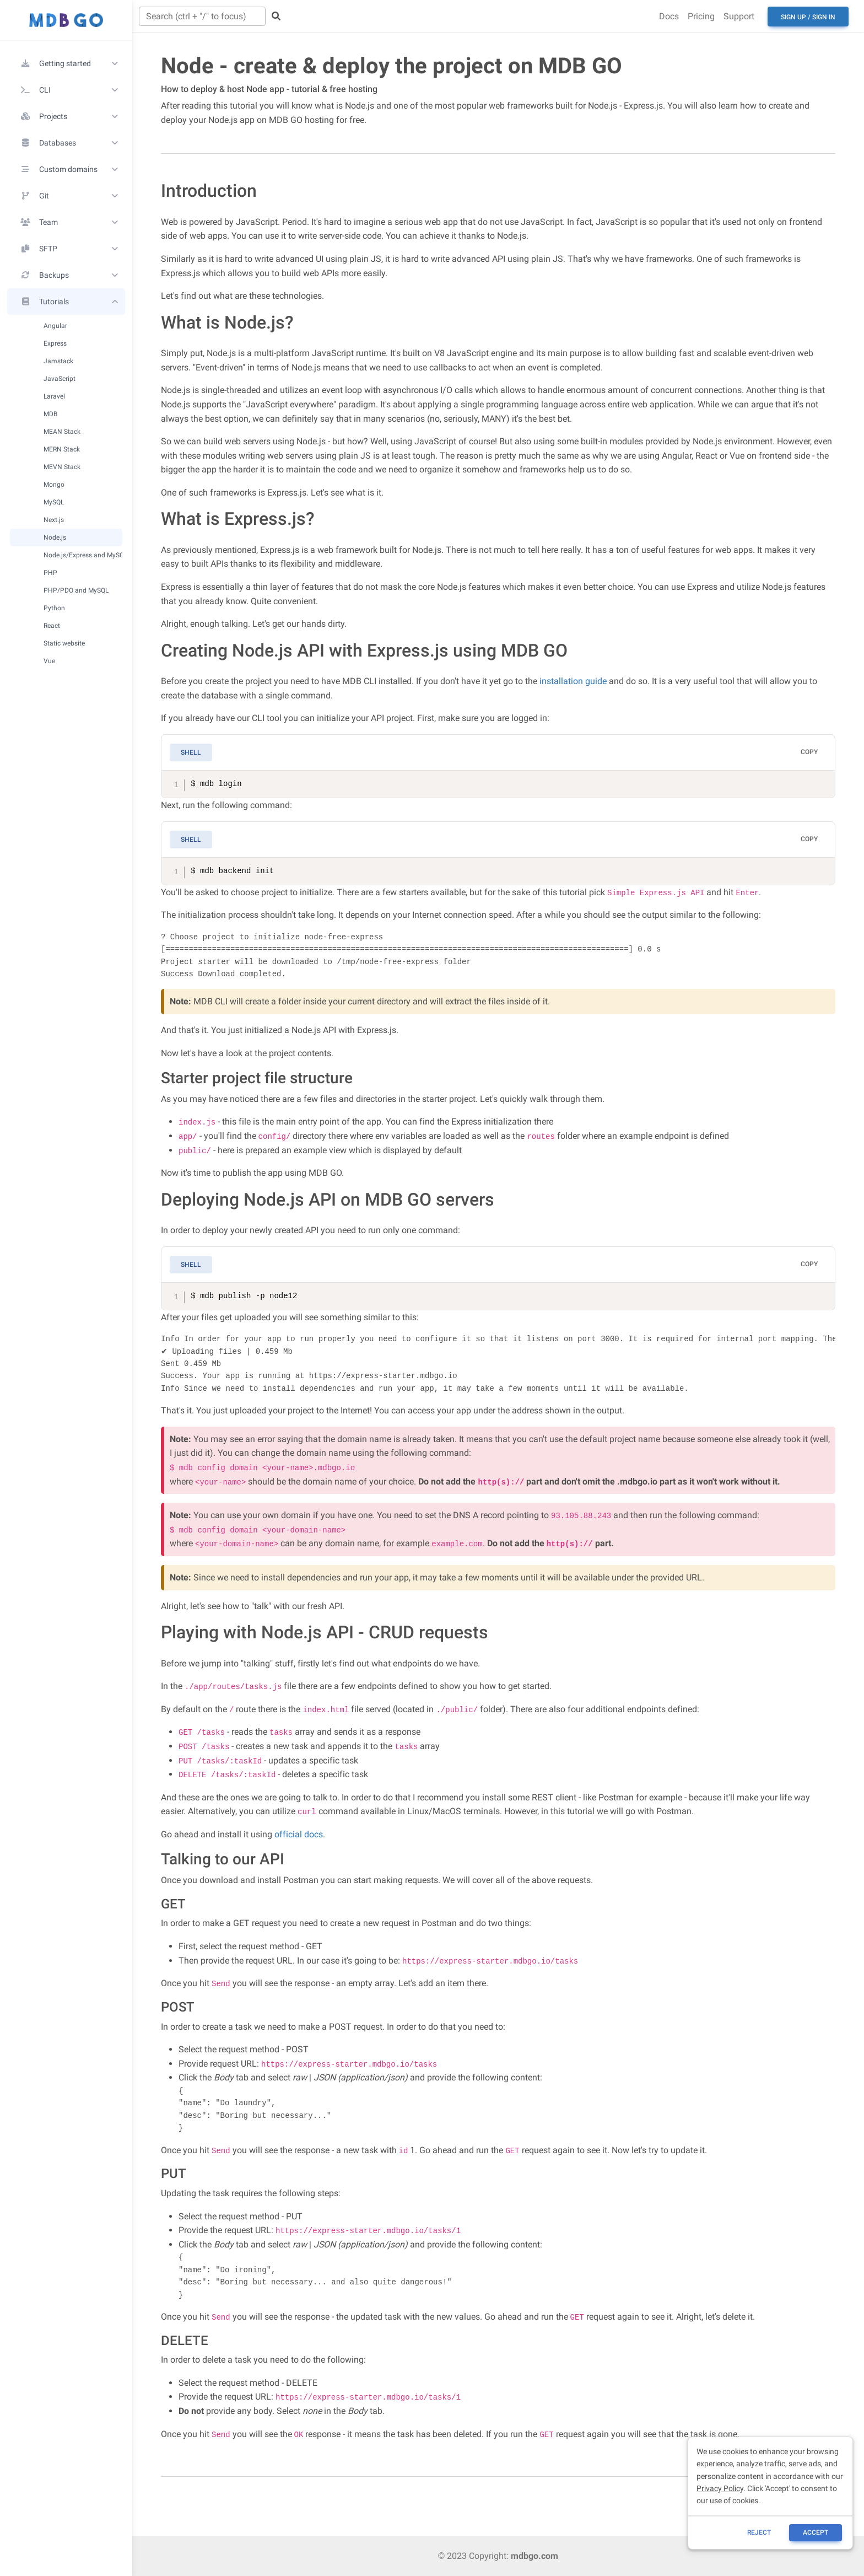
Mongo (54, 484)
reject (759, 2532)
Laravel (54, 396)
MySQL (54, 502)
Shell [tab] (191, 752)
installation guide (573, 681)
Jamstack (58, 361)
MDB (50, 414)
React (52, 625)
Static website (64, 643)
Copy (809, 752)
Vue (49, 661)
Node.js (55, 537)
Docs (669, 16)
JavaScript (59, 378)
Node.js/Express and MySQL (83, 555)
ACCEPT (815, 2532)
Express (55, 343)
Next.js (54, 519)
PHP (50, 572)
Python (54, 608)
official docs (298, 1834)
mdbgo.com (534, 2556)
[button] (66, 63)
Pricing (701, 16)
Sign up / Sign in (808, 17)
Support (738, 16)
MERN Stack (62, 449)
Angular (55, 325)
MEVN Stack (62, 467)
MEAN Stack (62, 431)
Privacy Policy (719, 2488)
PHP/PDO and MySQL (76, 590)
